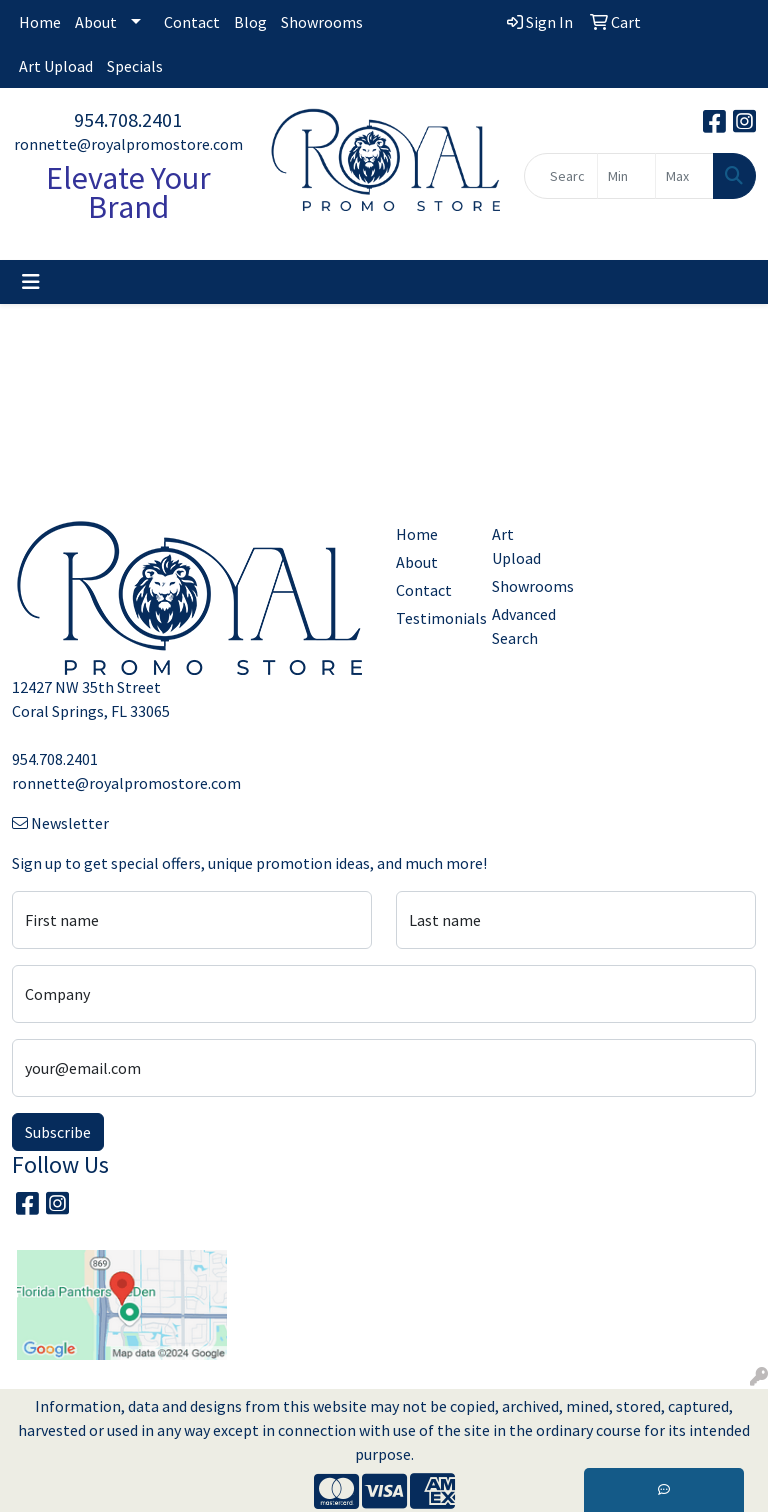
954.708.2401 (128, 119)
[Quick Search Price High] (684, 176)
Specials (135, 66)
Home (40, 22)
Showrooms (322, 22)
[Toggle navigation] (31, 282)
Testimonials (432, 618)
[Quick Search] (561, 176)
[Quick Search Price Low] (626, 176)
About (96, 22)
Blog (250, 22)
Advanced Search (524, 626)
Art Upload (56, 66)
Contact (192, 22)
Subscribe (58, 1132)
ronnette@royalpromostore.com (128, 144)
